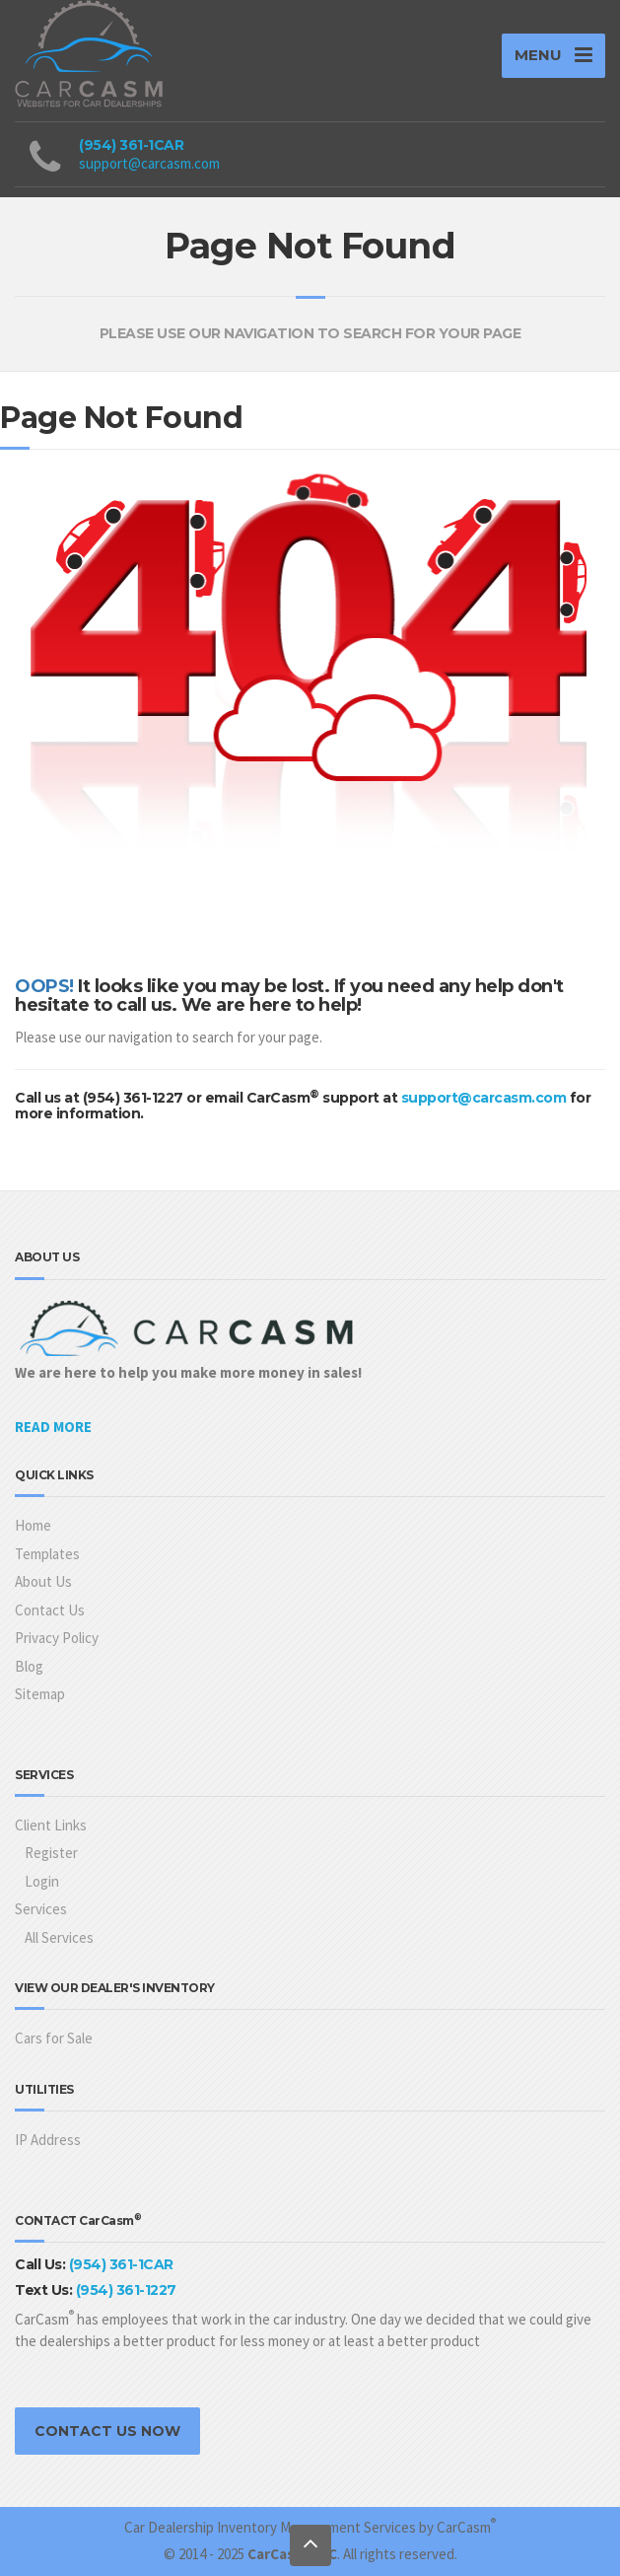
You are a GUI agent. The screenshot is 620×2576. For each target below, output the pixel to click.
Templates (47, 1553)
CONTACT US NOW (107, 2431)
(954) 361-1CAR (131, 145)
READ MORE (53, 1426)
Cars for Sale (54, 2038)
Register (51, 1852)
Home (33, 1525)
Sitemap (40, 1693)
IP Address (48, 2139)
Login (42, 1881)
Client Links (51, 1825)
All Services (59, 1937)
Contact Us (50, 1610)
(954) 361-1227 (126, 2290)
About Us (43, 1581)
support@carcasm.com (149, 163)
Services (41, 1908)
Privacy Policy (57, 1637)
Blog (29, 1666)
